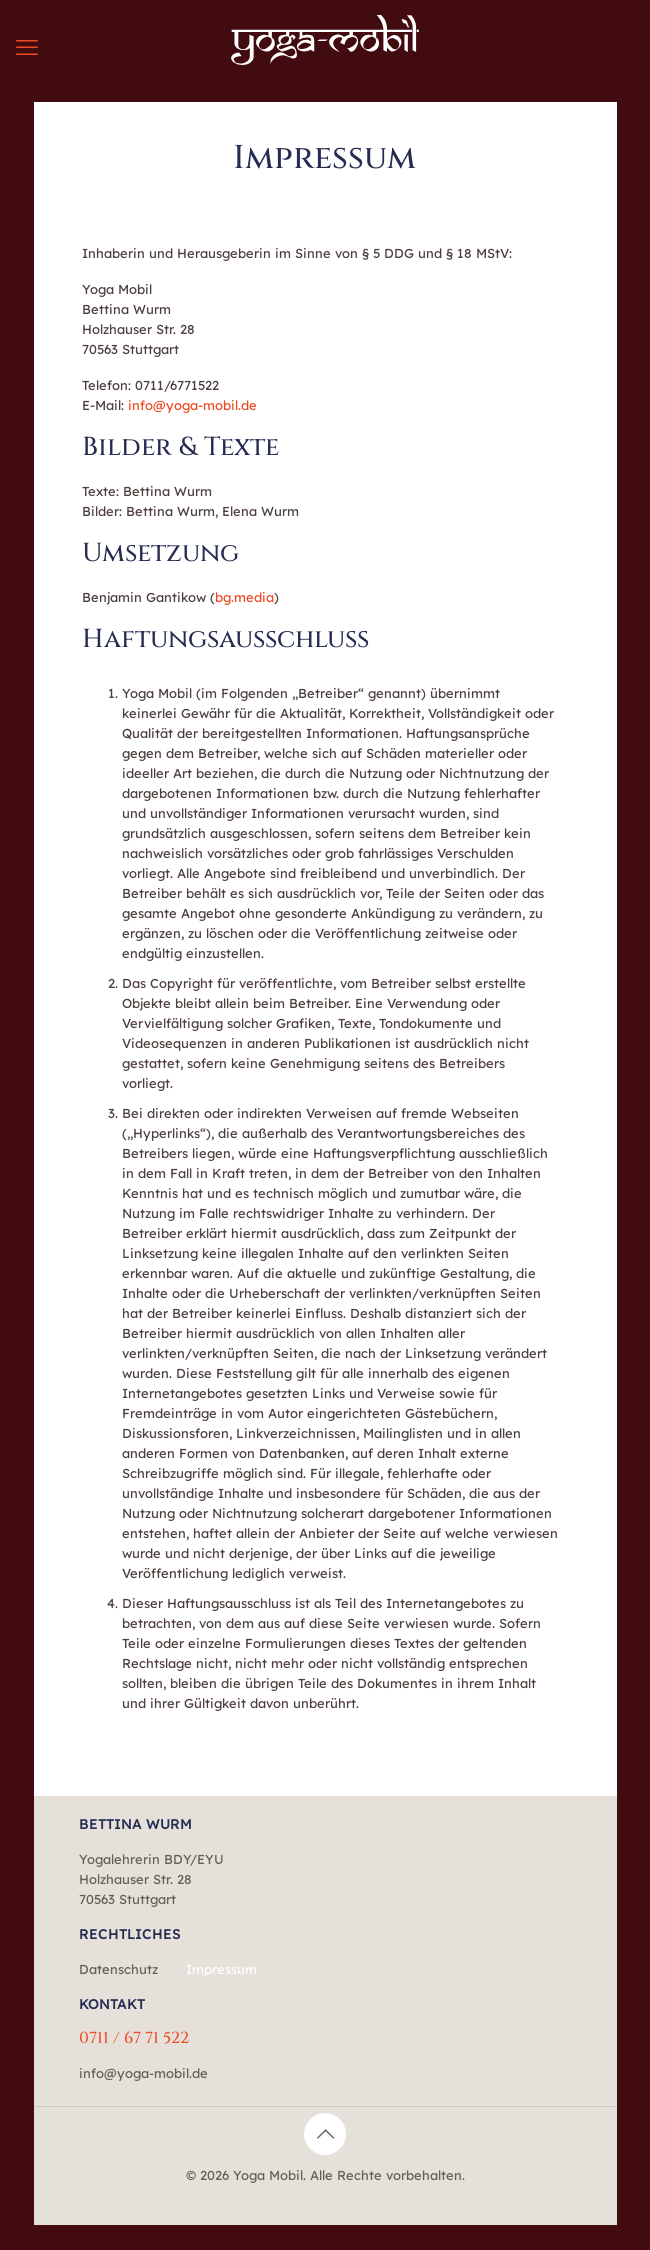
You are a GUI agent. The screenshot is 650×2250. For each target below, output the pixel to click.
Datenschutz (118, 1969)
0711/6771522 (177, 385)
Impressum (221, 1969)
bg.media (244, 597)
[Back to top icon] (325, 2134)
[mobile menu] (27, 47)
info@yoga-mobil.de (192, 405)
